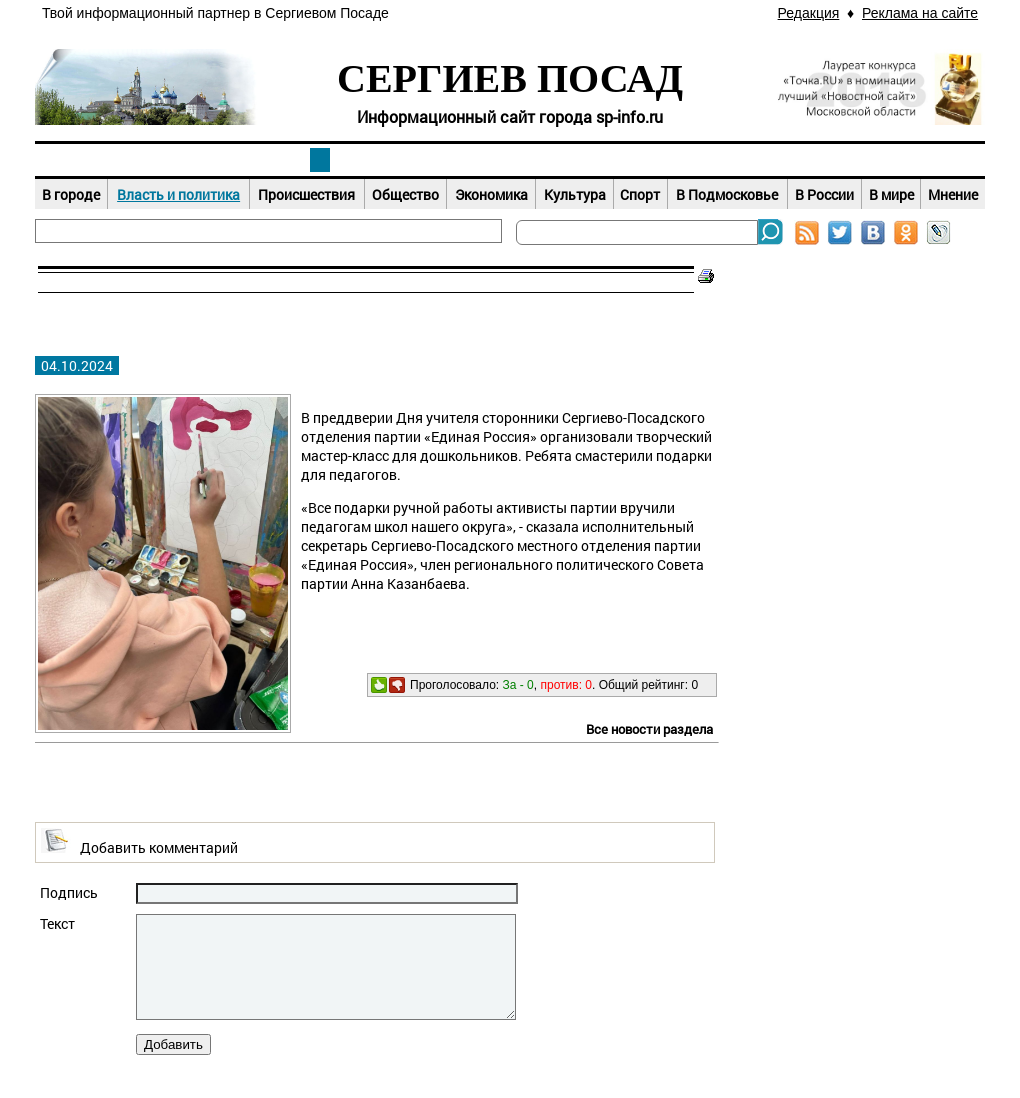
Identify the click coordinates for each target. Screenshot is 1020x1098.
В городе (71, 194)
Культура (575, 194)
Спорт (640, 194)
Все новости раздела (649, 729)
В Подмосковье (727, 194)
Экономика (491, 194)
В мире (891, 194)
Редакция (809, 13)
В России (824, 194)
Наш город (130, 160)
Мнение (953, 194)
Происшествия (306, 194)
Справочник (890, 160)
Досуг (700, 160)
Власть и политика (178, 194)
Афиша (510, 160)
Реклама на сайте (920, 13)
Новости (320, 160)
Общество (405, 194)
